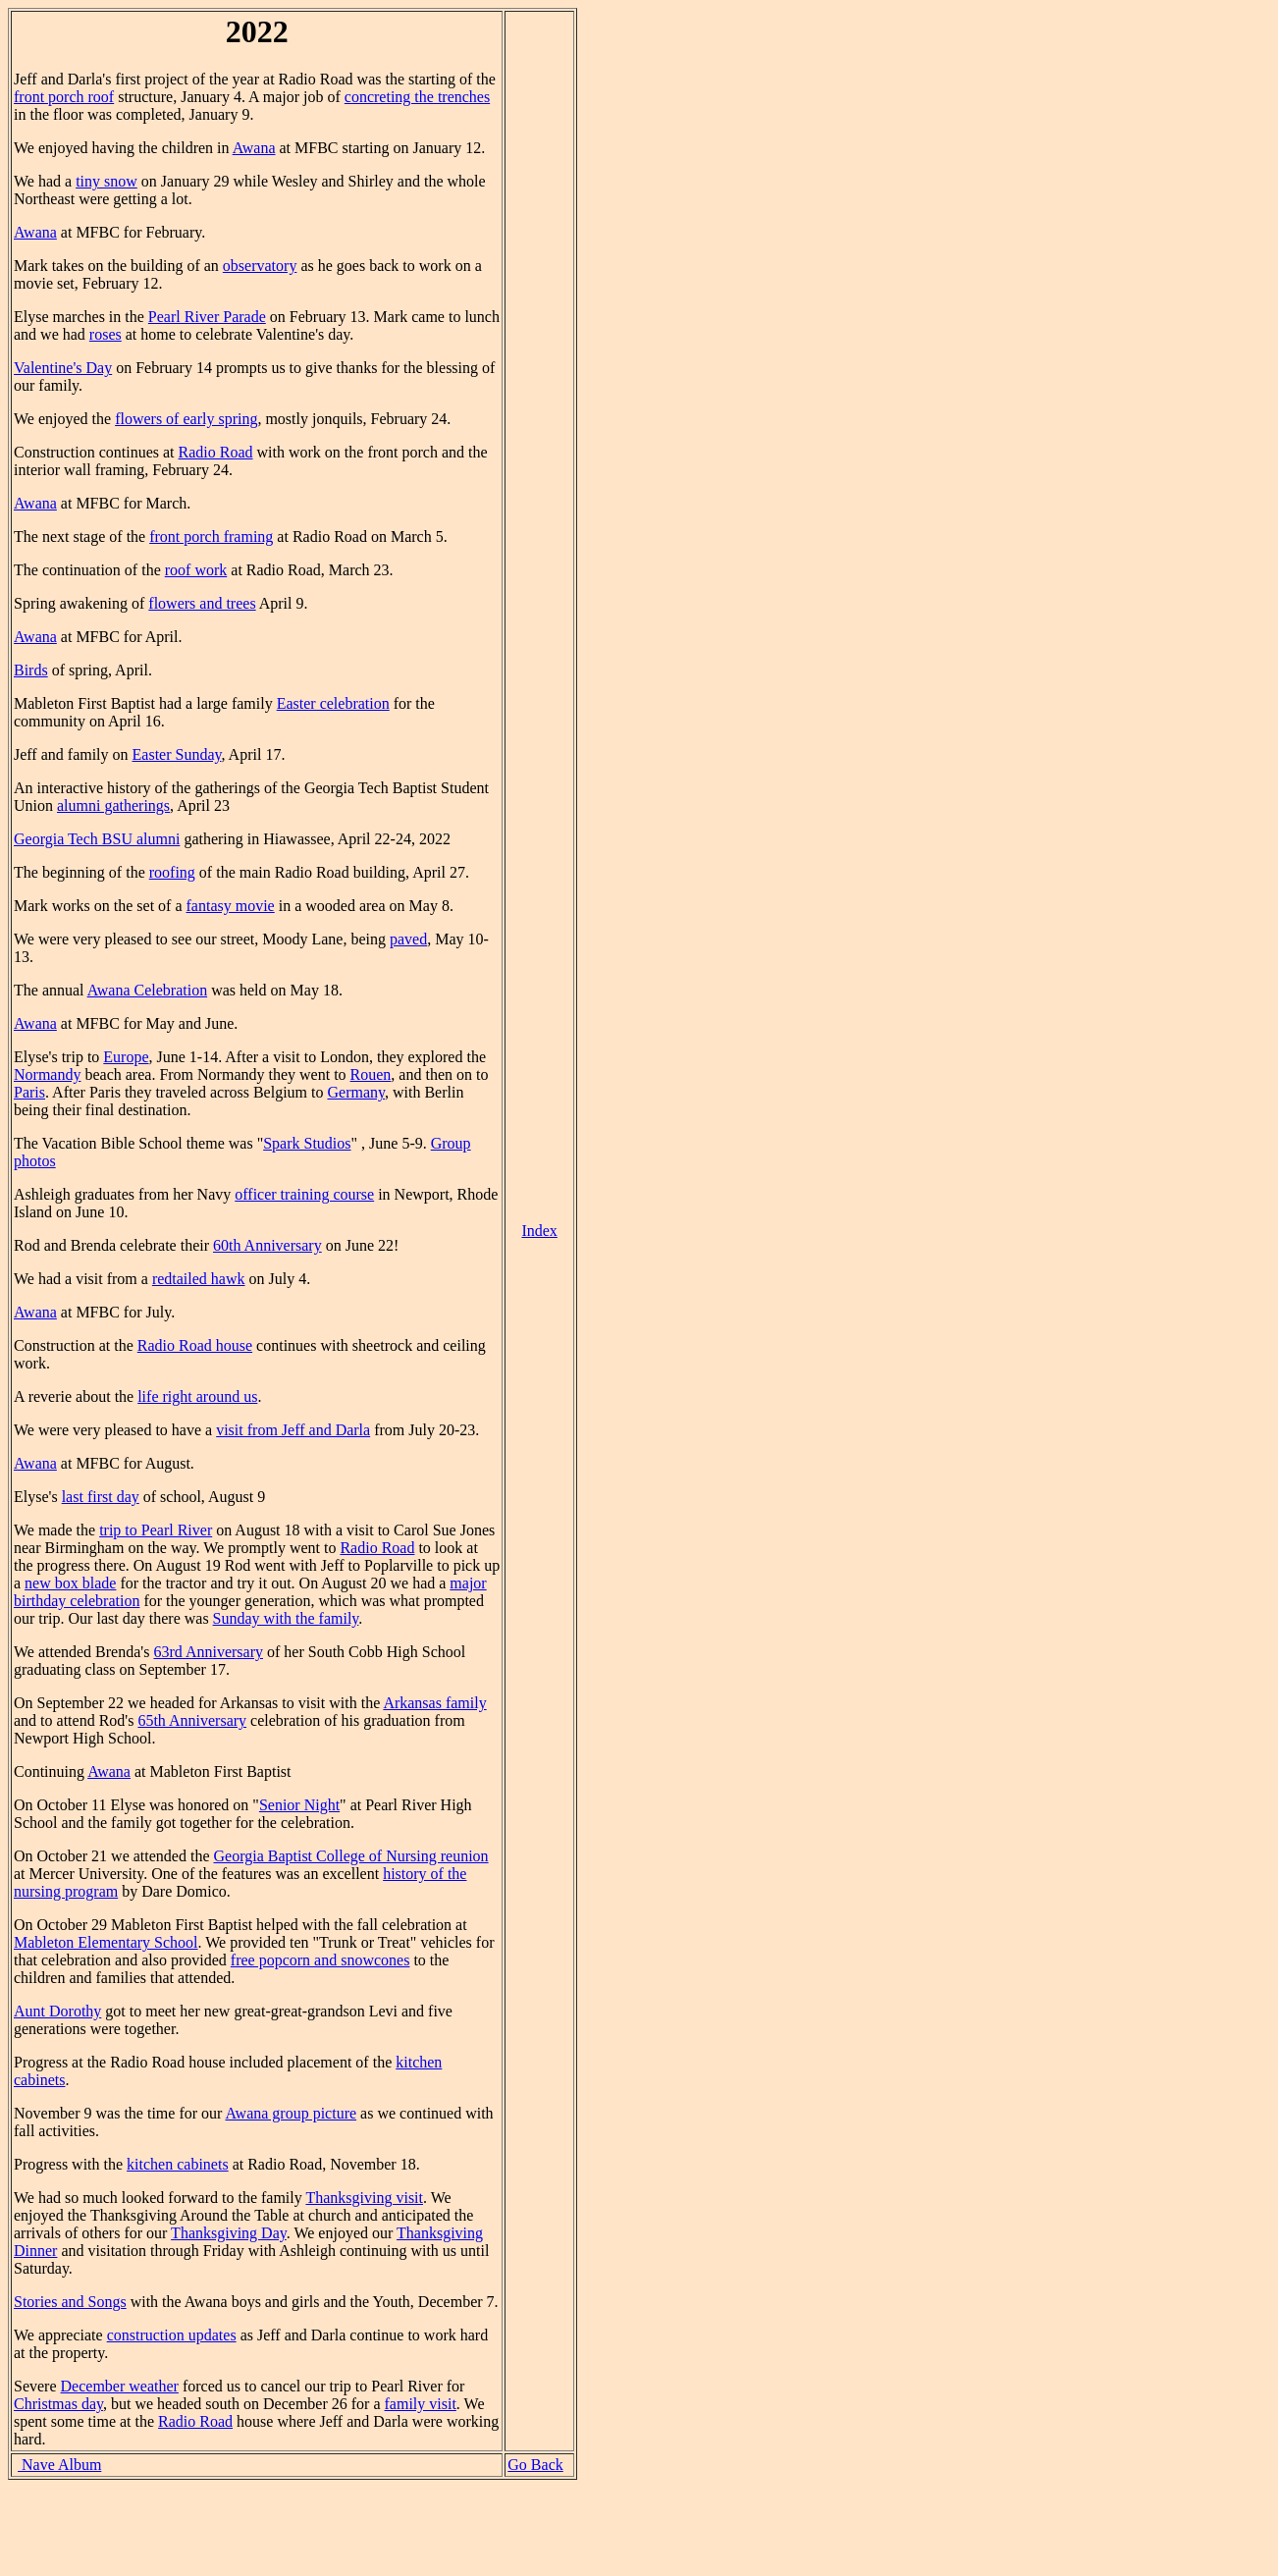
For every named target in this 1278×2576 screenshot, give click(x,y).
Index (539, 1230)
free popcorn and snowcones (320, 1960)
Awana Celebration (147, 990)
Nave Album (59, 2464)
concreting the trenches (417, 96)
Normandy (47, 1074)
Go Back (534, 2464)
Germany (356, 1092)
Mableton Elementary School (106, 1942)
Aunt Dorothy (57, 2011)
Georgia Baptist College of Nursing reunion (350, 1856)
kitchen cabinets (178, 2164)
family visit (420, 2403)
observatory (260, 265)
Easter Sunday (177, 754)
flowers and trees (201, 603)
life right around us (197, 1396)
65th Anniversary (191, 1720)
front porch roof (64, 96)
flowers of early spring (186, 418)
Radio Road (216, 452)
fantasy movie (230, 905)
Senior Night (299, 1805)
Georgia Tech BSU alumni (97, 839)
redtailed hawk (198, 1278)
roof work (196, 570)
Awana (254, 147)
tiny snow (106, 181)
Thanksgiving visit (364, 2197)
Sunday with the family (286, 1618)
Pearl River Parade (207, 316)
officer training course (304, 1194)
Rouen (371, 1074)
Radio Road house (194, 1345)
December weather (120, 2386)
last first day (100, 1496)
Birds (31, 670)
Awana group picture (291, 2113)
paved (408, 939)
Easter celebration (333, 703)
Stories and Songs (70, 2301)
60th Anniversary (267, 1245)
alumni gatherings (113, 805)
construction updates (172, 2335)
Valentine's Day (63, 367)
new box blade (70, 1583)
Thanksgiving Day (229, 2233)
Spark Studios (306, 1143)
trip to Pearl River (155, 1530)
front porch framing (211, 536)
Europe (125, 1056)
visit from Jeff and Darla (293, 1430)
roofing (172, 872)
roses (105, 334)
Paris (29, 1092)
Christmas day (58, 2403)
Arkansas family (434, 1702)
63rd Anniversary (208, 1651)
